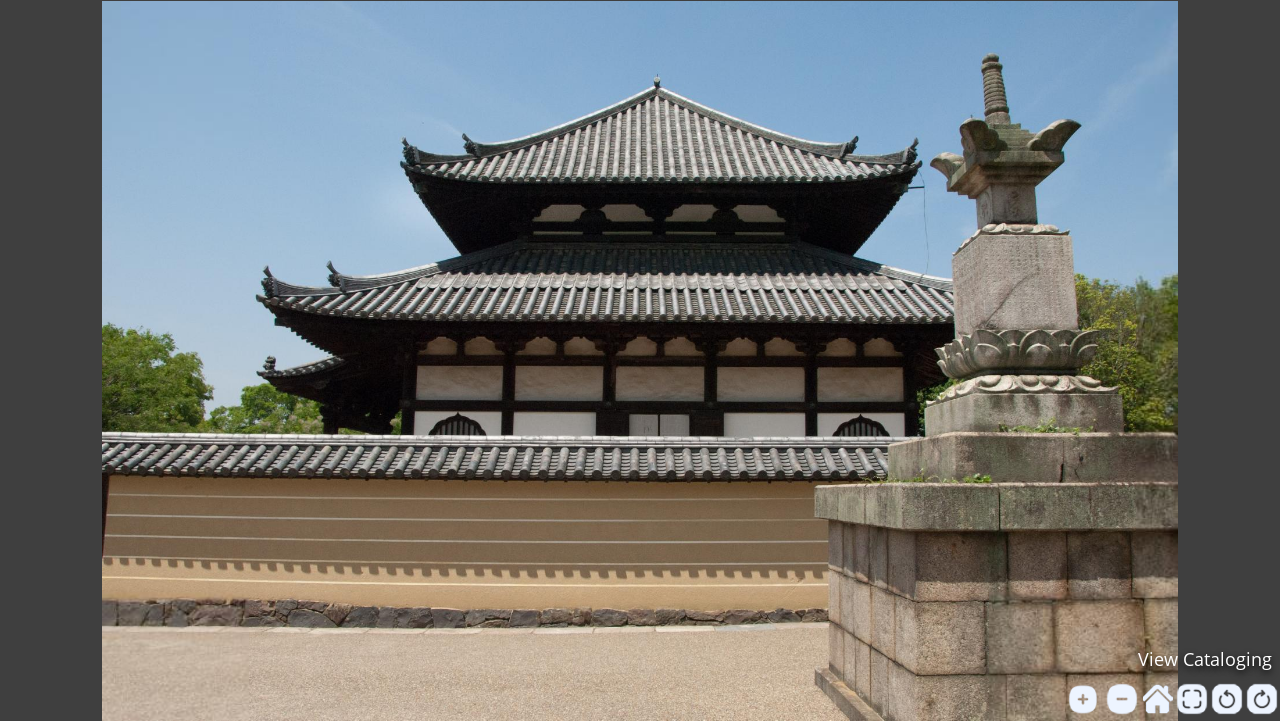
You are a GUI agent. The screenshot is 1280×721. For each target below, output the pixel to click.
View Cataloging (1205, 659)
